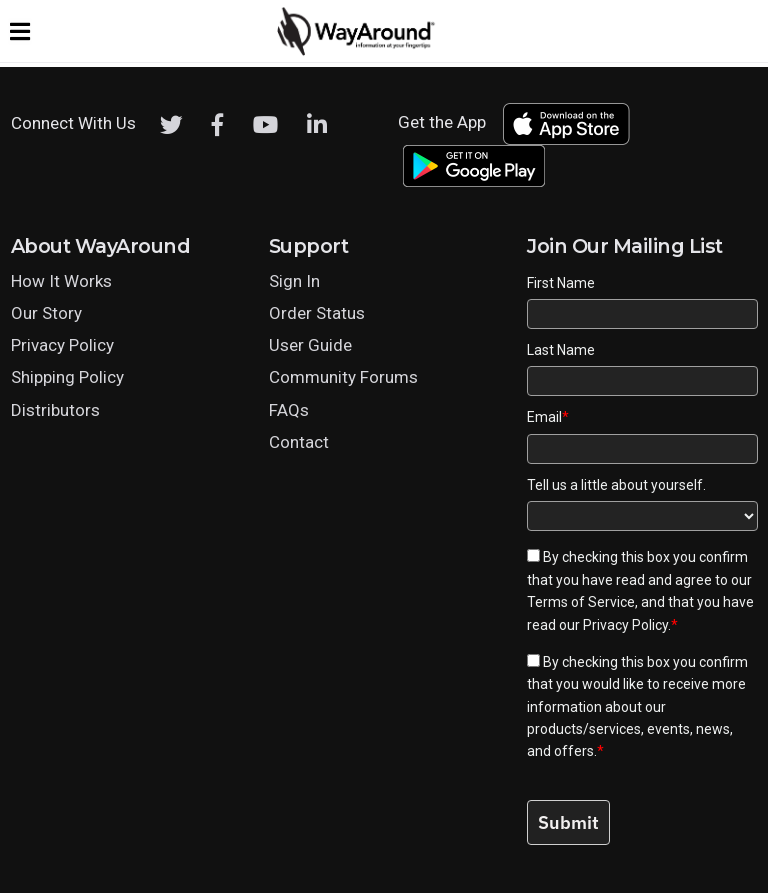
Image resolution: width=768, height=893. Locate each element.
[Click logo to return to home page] (357, 51)
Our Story (46, 313)
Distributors (55, 410)
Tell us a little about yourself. (616, 485)
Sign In (294, 281)
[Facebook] (218, 125)
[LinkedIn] (317, 125)
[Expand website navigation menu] (20, 31)
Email (548, 417)
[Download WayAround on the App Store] (566, 124)
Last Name (561, 350)
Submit (568, 822)
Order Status (317, 313)
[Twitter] (171, 125)
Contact (299, 442)
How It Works (61, 281)
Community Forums (343, 377)
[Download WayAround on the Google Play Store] (474, 166)
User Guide (310, 345)
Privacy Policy (62, 345)
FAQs (289, 410)
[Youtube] (265, 125)
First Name (561, 283)
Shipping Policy (67, 377)
